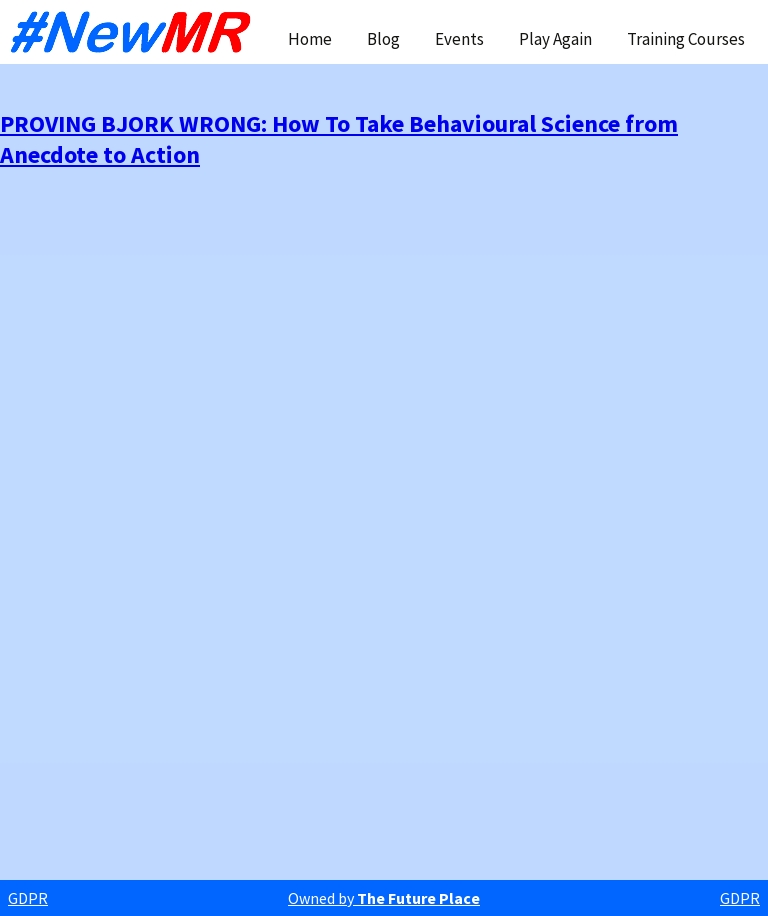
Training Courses (686, 39)
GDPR (28, 898)
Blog (383, 39)
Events (459, 39)
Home (310, 39)
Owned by (384, 898)
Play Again (555, 39)
